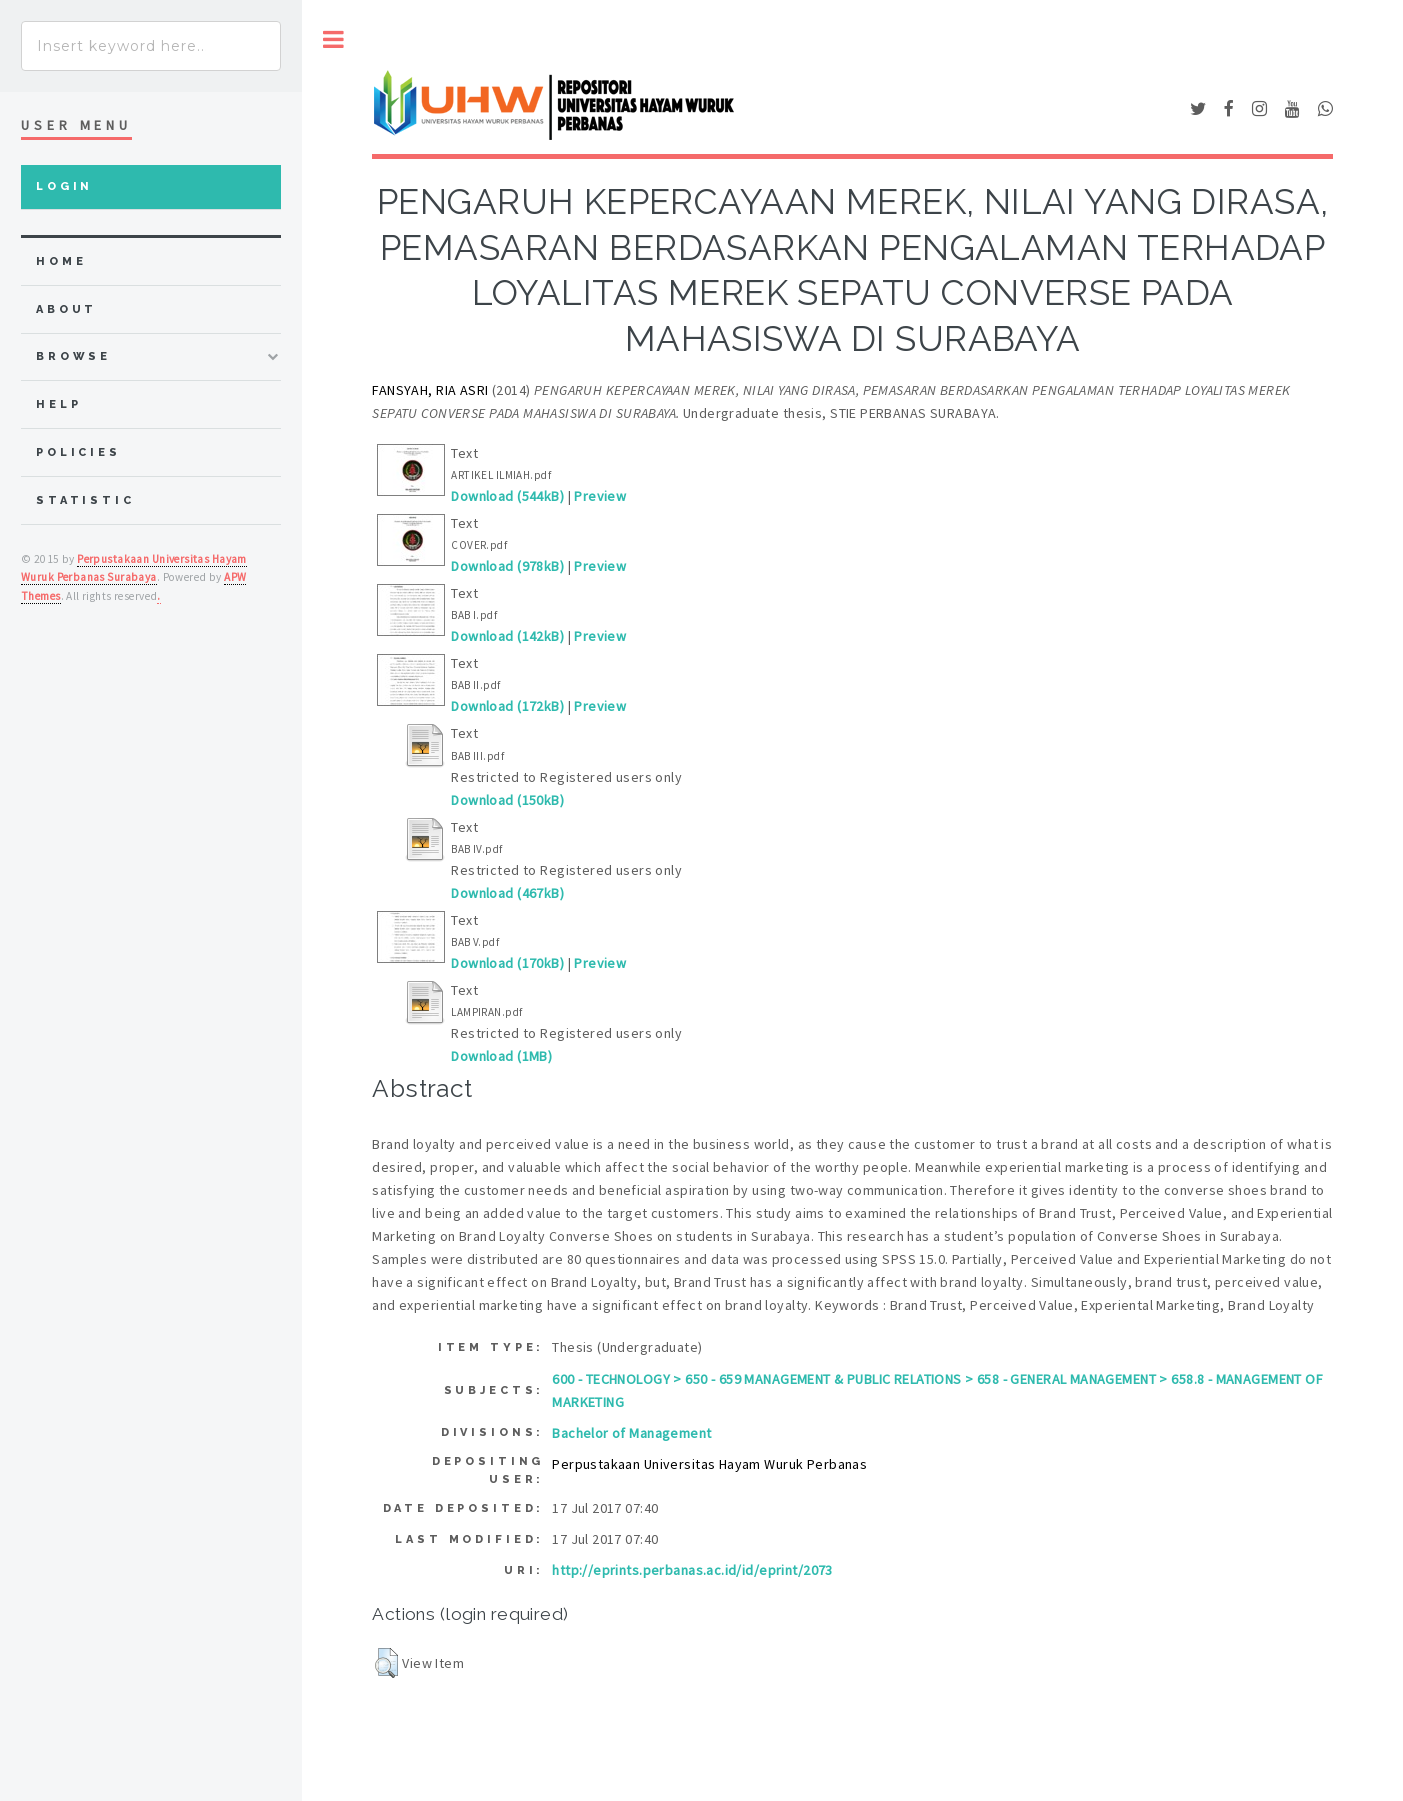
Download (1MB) (501, 1056)
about (66, 309)
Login (64, 186)
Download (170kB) (507, 963)
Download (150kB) (507, 800)
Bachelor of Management (631, 1433)
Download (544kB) (507, 496)
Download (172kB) (507, 706)
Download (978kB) (507, 566)
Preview (600, 496)
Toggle (333, 39)
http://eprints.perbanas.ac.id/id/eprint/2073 (692, 1570)
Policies (78, 452)
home (61, 261)
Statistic (85, 500)
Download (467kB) (507, 893)
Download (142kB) (507, 636)
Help (58, 404)
